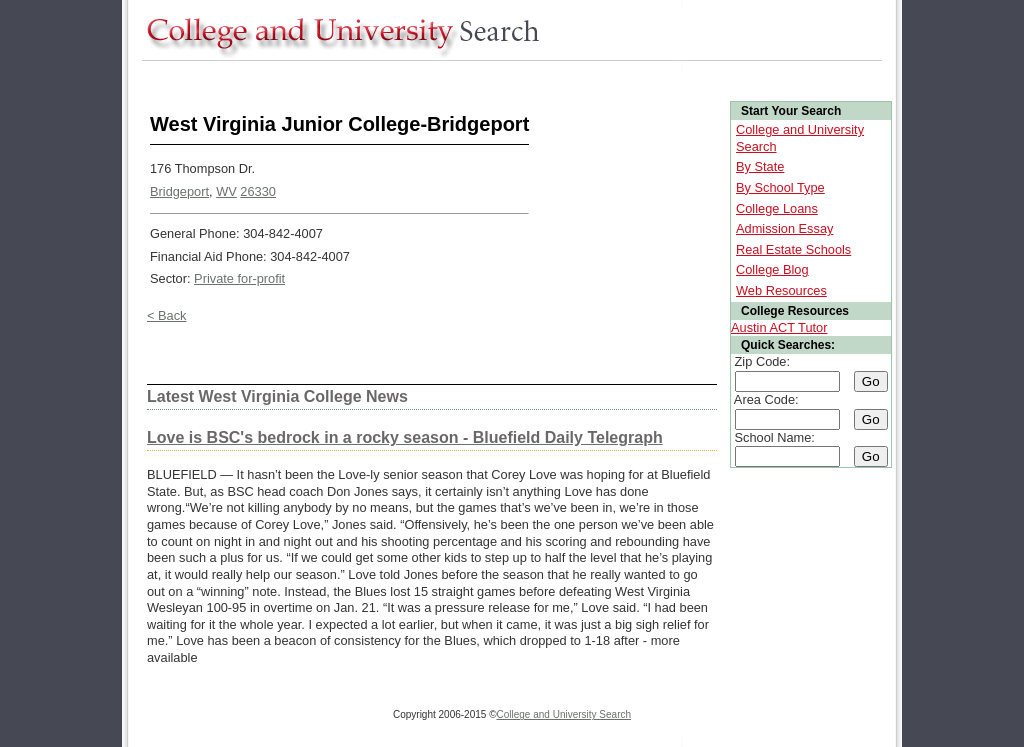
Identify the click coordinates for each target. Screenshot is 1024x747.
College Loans (777, 208)
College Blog (772, 269)
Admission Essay (784, 228)
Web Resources (781, 290)
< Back (166, 315)
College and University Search (564, 714)
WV (226, 191)
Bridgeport (179, 191)
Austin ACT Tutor (779, 327)
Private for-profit (239, 278)
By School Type (780, 187)
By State (760, 166)
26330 (258, 191)
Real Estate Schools (793, 249)
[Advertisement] (506, 78)
